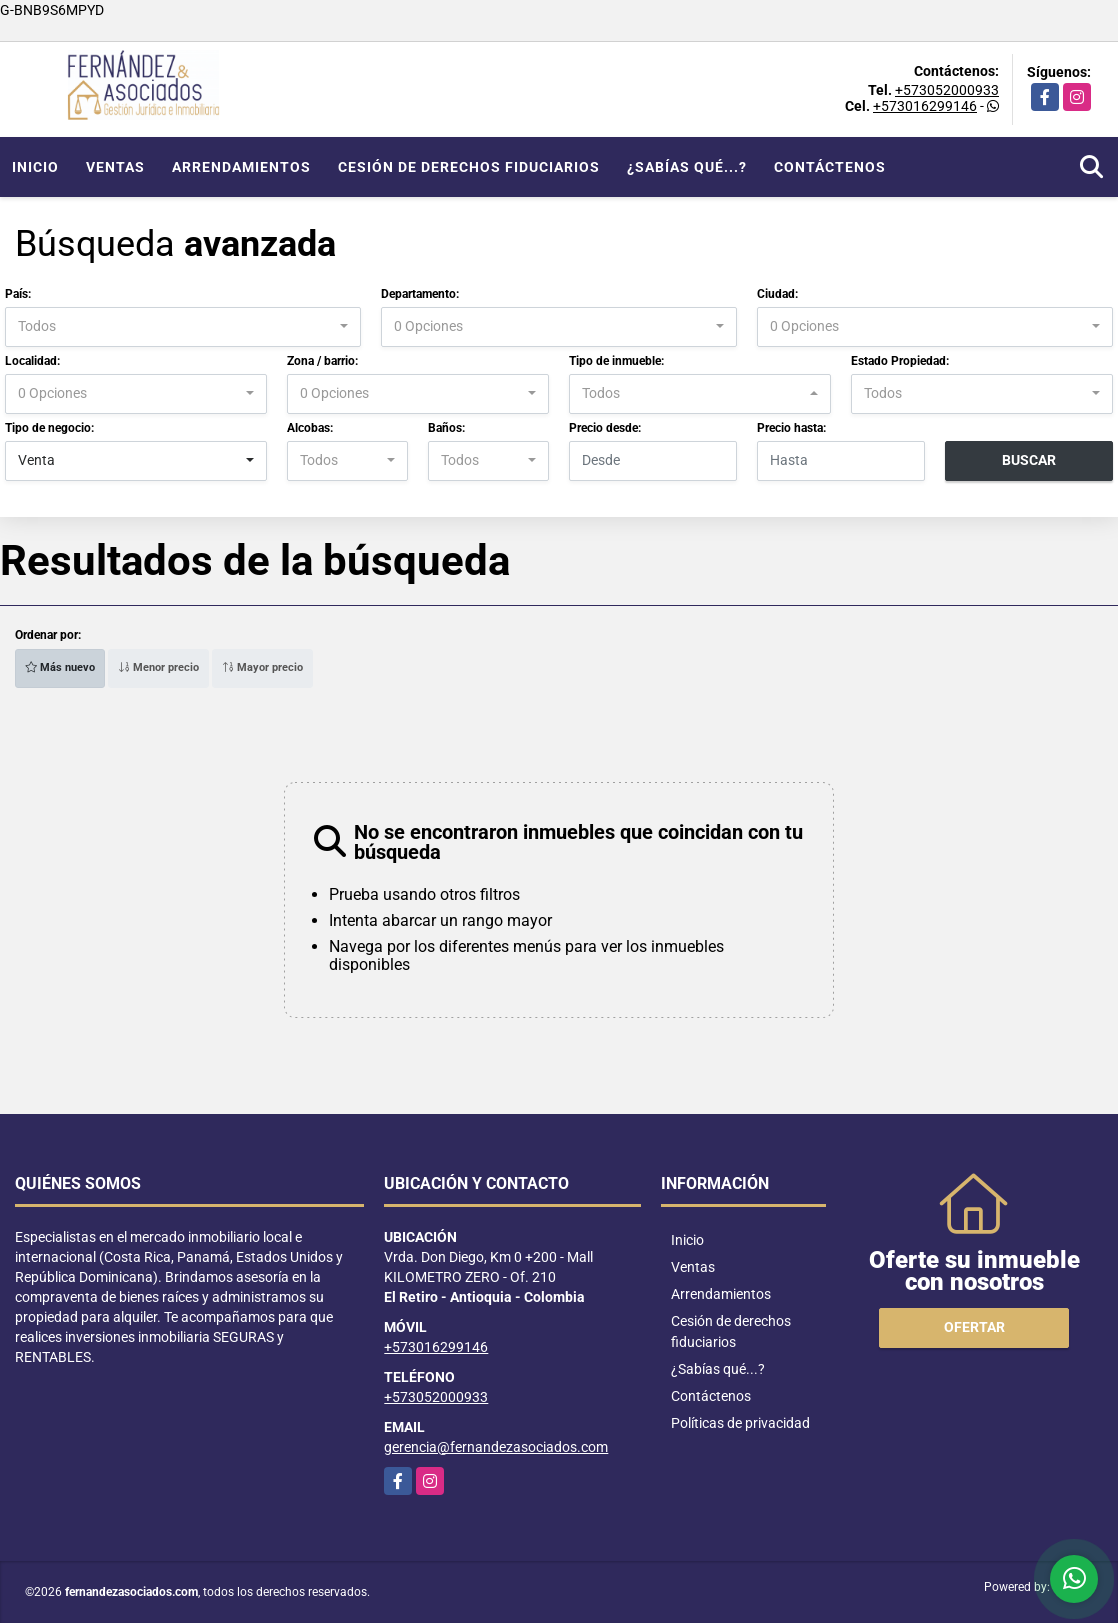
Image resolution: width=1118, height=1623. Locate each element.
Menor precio (158, 667)
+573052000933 (947, 90)
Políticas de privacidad (740, 1423)
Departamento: (420, 294)
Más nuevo (60, 667)
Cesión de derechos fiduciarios (469, 167)
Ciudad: (777, 294)
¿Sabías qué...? (687, 167)
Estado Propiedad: (900, 361)
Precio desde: (605, 428)
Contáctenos (830, 167)
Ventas (115, 167)
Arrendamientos (241, 167)
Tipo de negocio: (49, 428)
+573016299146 (925, 106)
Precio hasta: (791, 428)
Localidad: (32, 361)
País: (18, 294)
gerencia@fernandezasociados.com (496, 1447)
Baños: (446, 428)
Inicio (35, 167)
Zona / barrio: (322, 361)
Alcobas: (310, 428)
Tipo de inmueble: (616, 361)
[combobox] (183, 327)
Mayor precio (262, 667)
